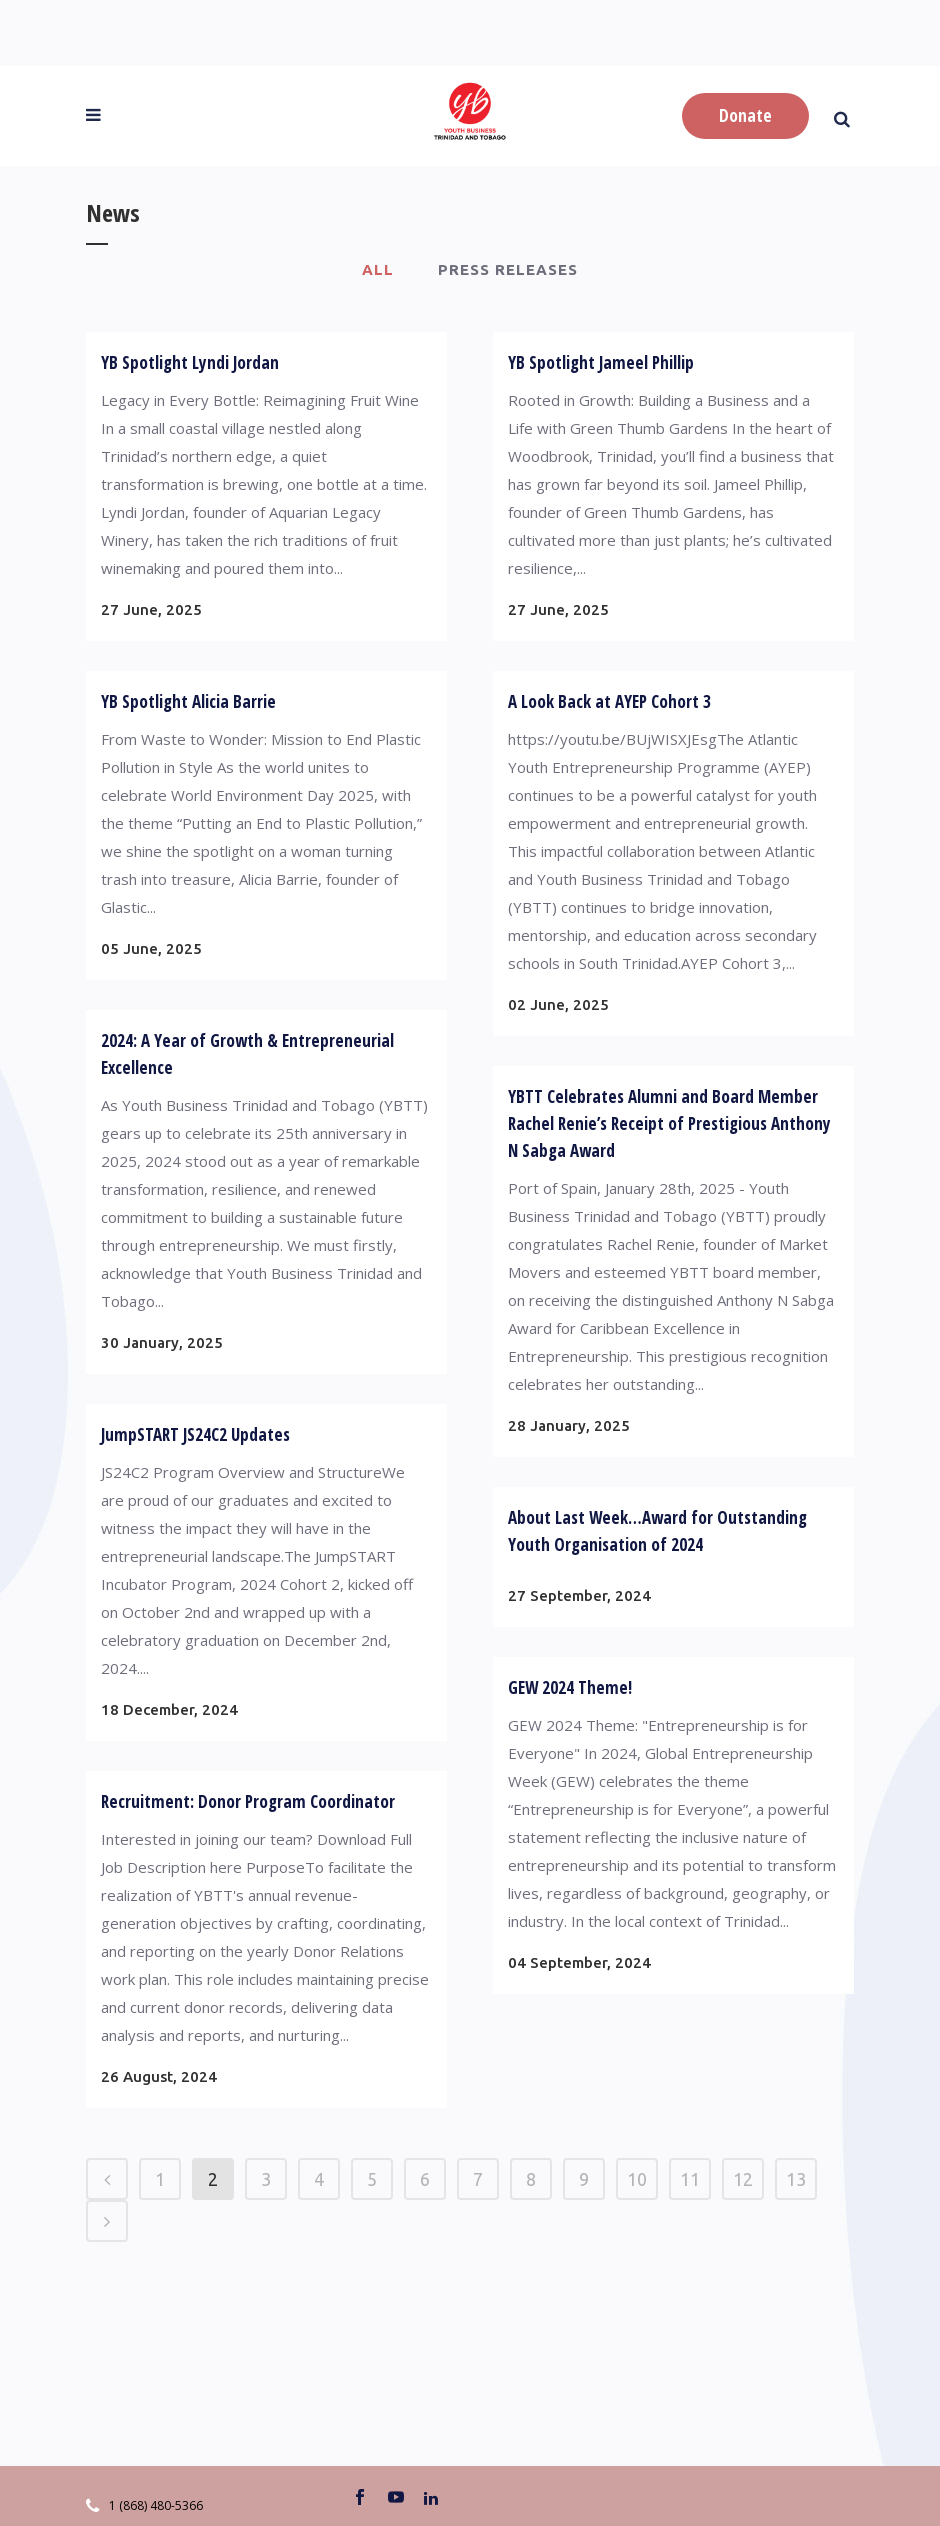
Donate (745, 115)
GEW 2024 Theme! (570, 1687)
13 (796, 2179)
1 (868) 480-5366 (156, 2505)
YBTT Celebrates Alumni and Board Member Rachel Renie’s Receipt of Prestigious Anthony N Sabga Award (669, 1123)
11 (690, 2179)
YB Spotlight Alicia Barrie (188, 701)
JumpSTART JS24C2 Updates (195, 1434)
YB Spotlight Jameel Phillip (601, 362)
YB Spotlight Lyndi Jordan (190, 362)
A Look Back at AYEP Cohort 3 (609, 701)
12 (743, 2179)
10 (637, 2179)
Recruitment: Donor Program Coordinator (248, 1801)
